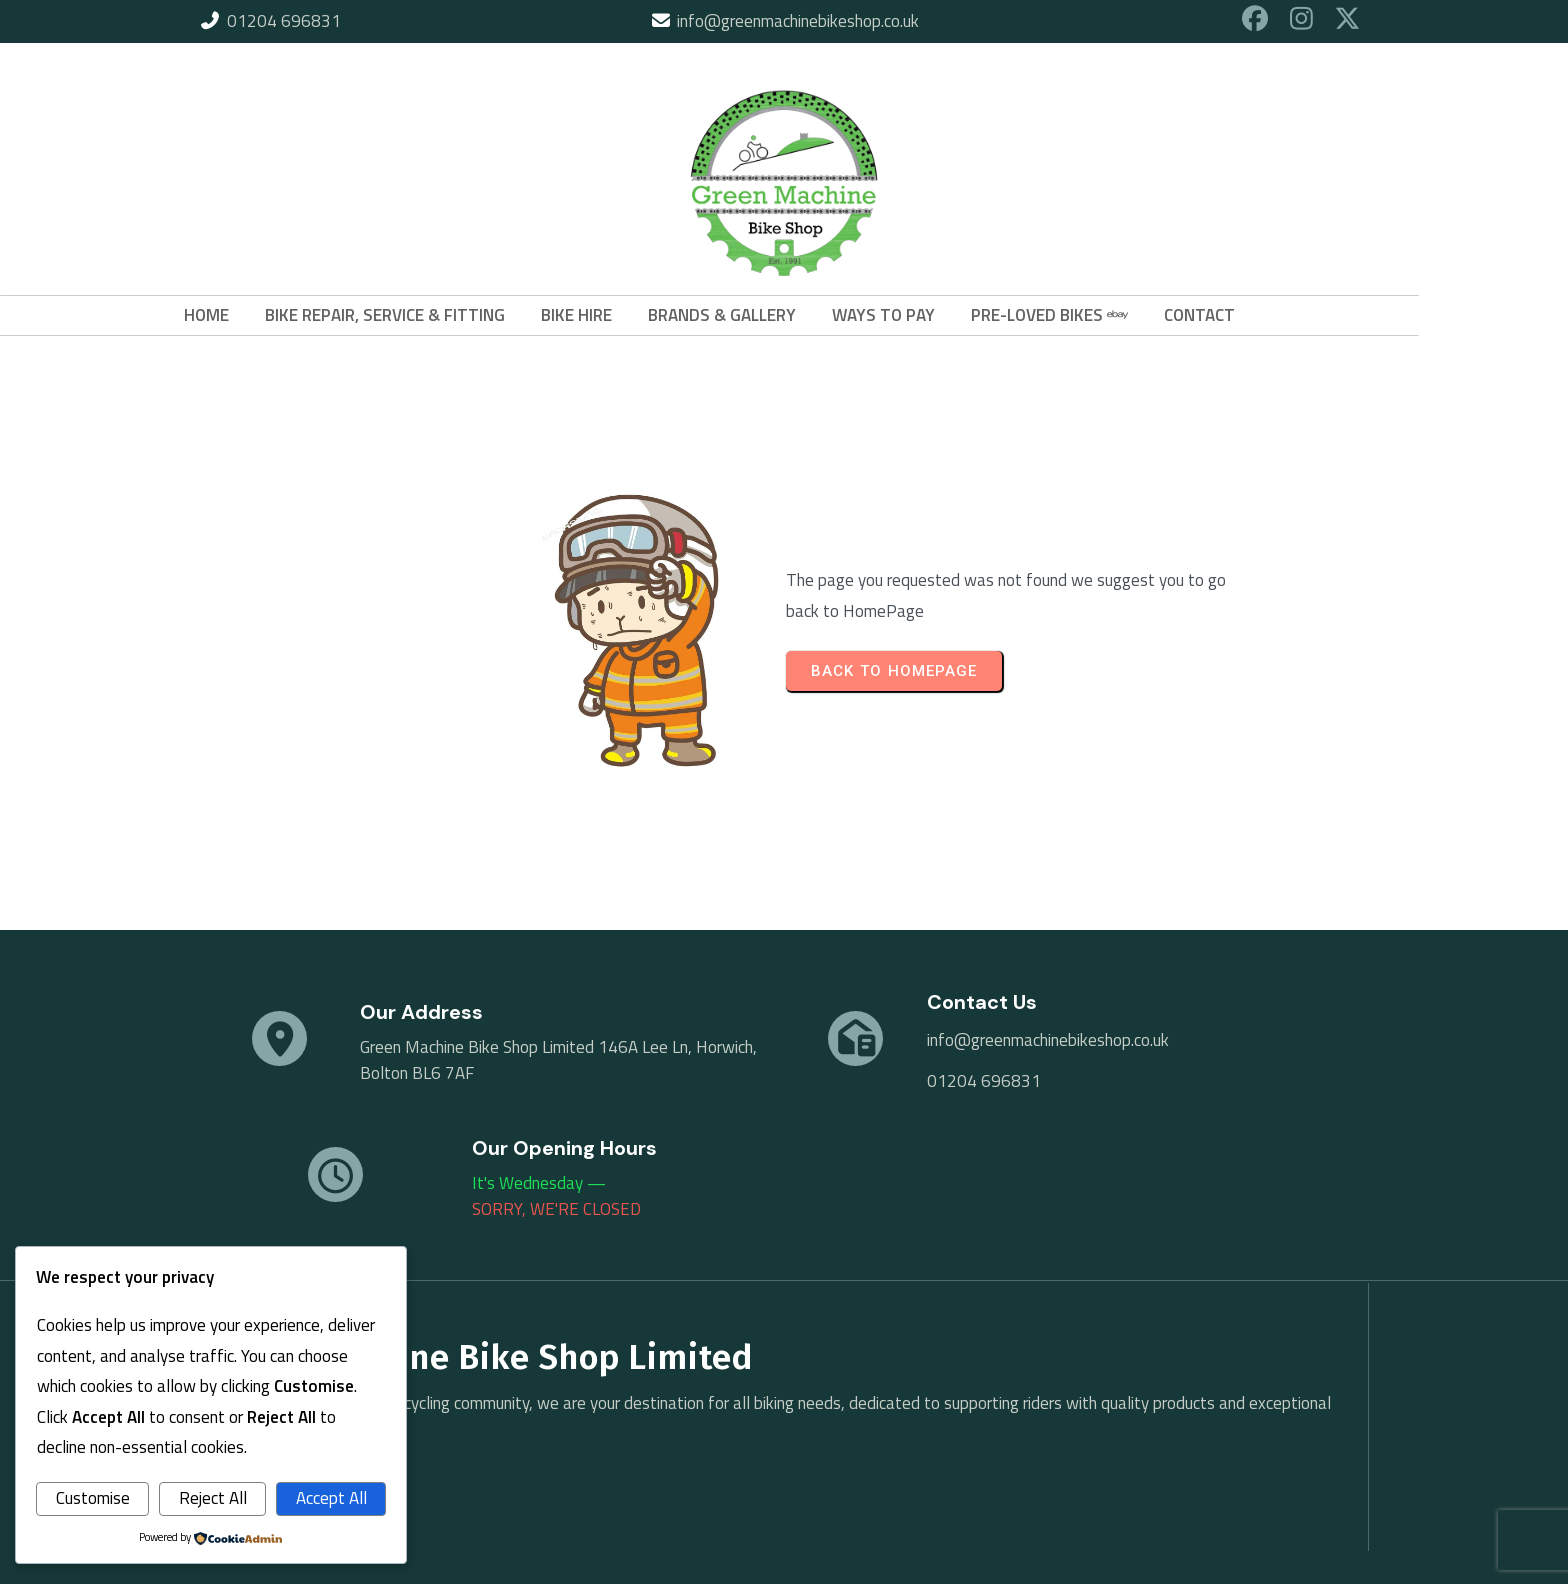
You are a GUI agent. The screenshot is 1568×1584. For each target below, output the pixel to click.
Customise (93, 1498)
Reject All (213, 1498)
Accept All (331, 1498)
